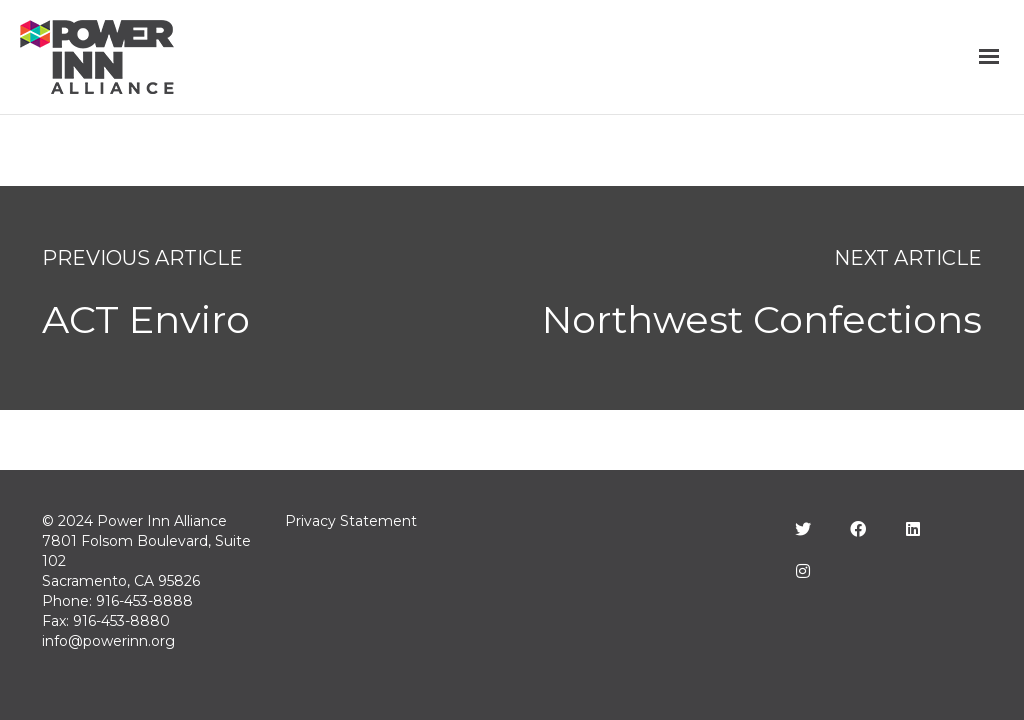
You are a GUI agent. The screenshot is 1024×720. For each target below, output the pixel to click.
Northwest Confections (762, 319)
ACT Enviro (146, 319)
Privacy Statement (351, 521)
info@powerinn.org (108, 641)
